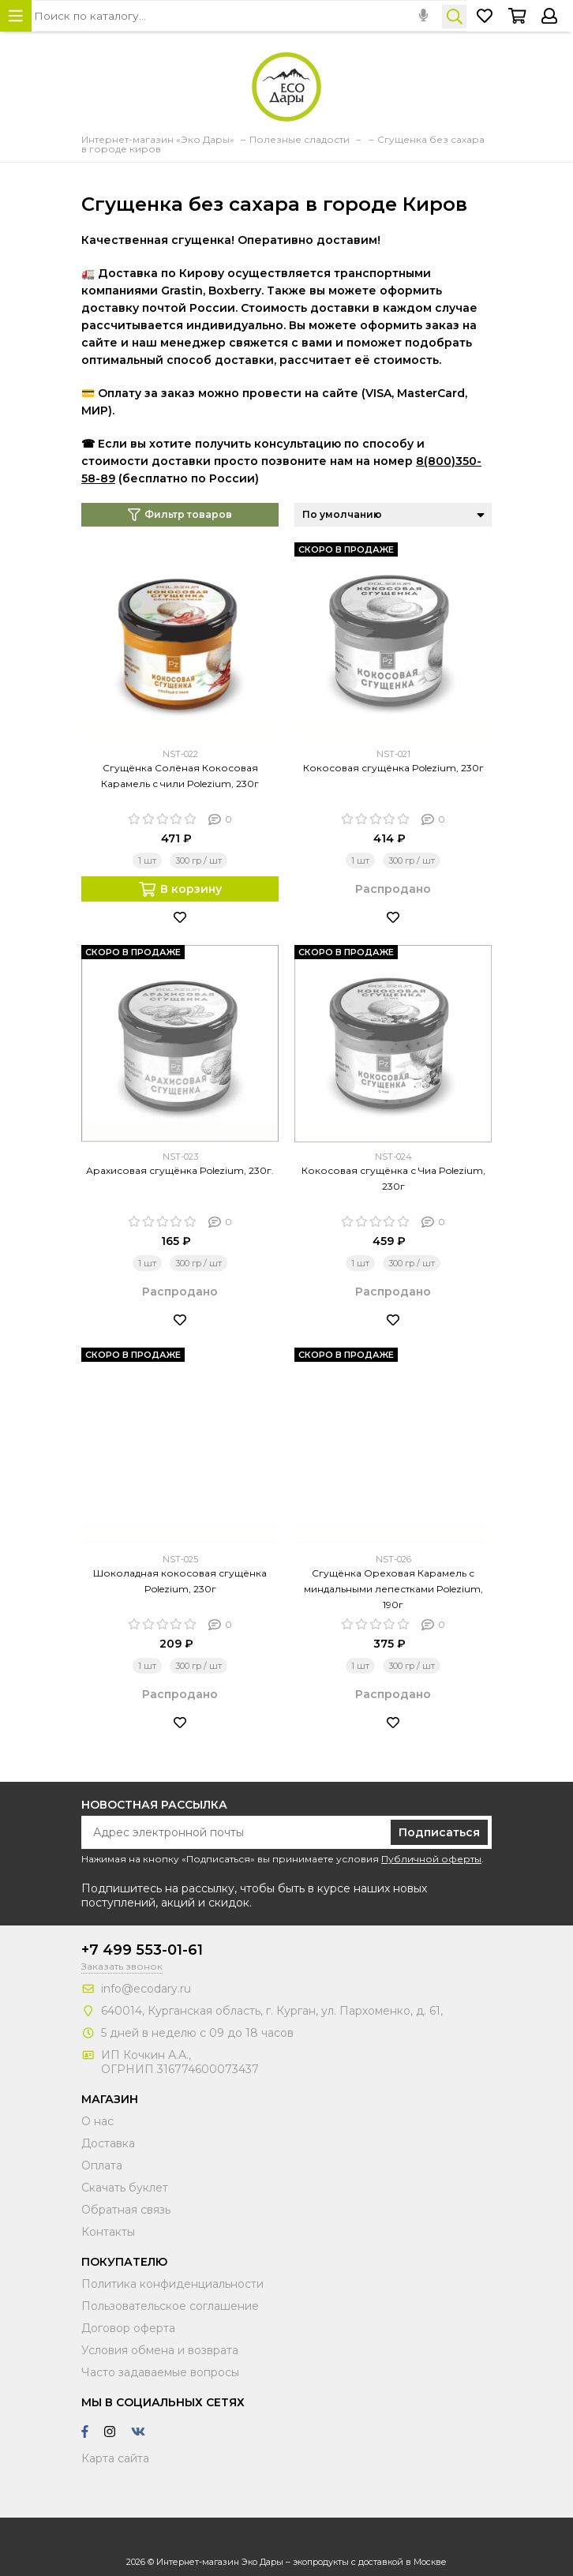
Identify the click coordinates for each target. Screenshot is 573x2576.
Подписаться (439, 1832)
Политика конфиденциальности (172, 2284)
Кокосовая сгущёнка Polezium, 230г (393, 768)
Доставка (108, 2143)
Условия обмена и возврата (159, 2350)
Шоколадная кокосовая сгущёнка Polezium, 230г (180, 1581)
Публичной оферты (431, 1859)
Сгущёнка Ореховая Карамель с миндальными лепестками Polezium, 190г (393, 1588)
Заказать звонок (122, 1966)
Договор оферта (128, 2328)
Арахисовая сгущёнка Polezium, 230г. (180, 1170)
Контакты (108, 2232)
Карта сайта (115, 2458)
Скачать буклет (124, 2187)
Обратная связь (125, 2210)
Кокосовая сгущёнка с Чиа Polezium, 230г (393, 1178)
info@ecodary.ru (146, 1989)
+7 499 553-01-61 (142, 1950)
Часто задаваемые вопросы (160, 2372)
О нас (97, 2121)
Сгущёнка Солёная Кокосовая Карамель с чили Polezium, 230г (180, 775)
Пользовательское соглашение (170, 2306)
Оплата (101, 2165)
